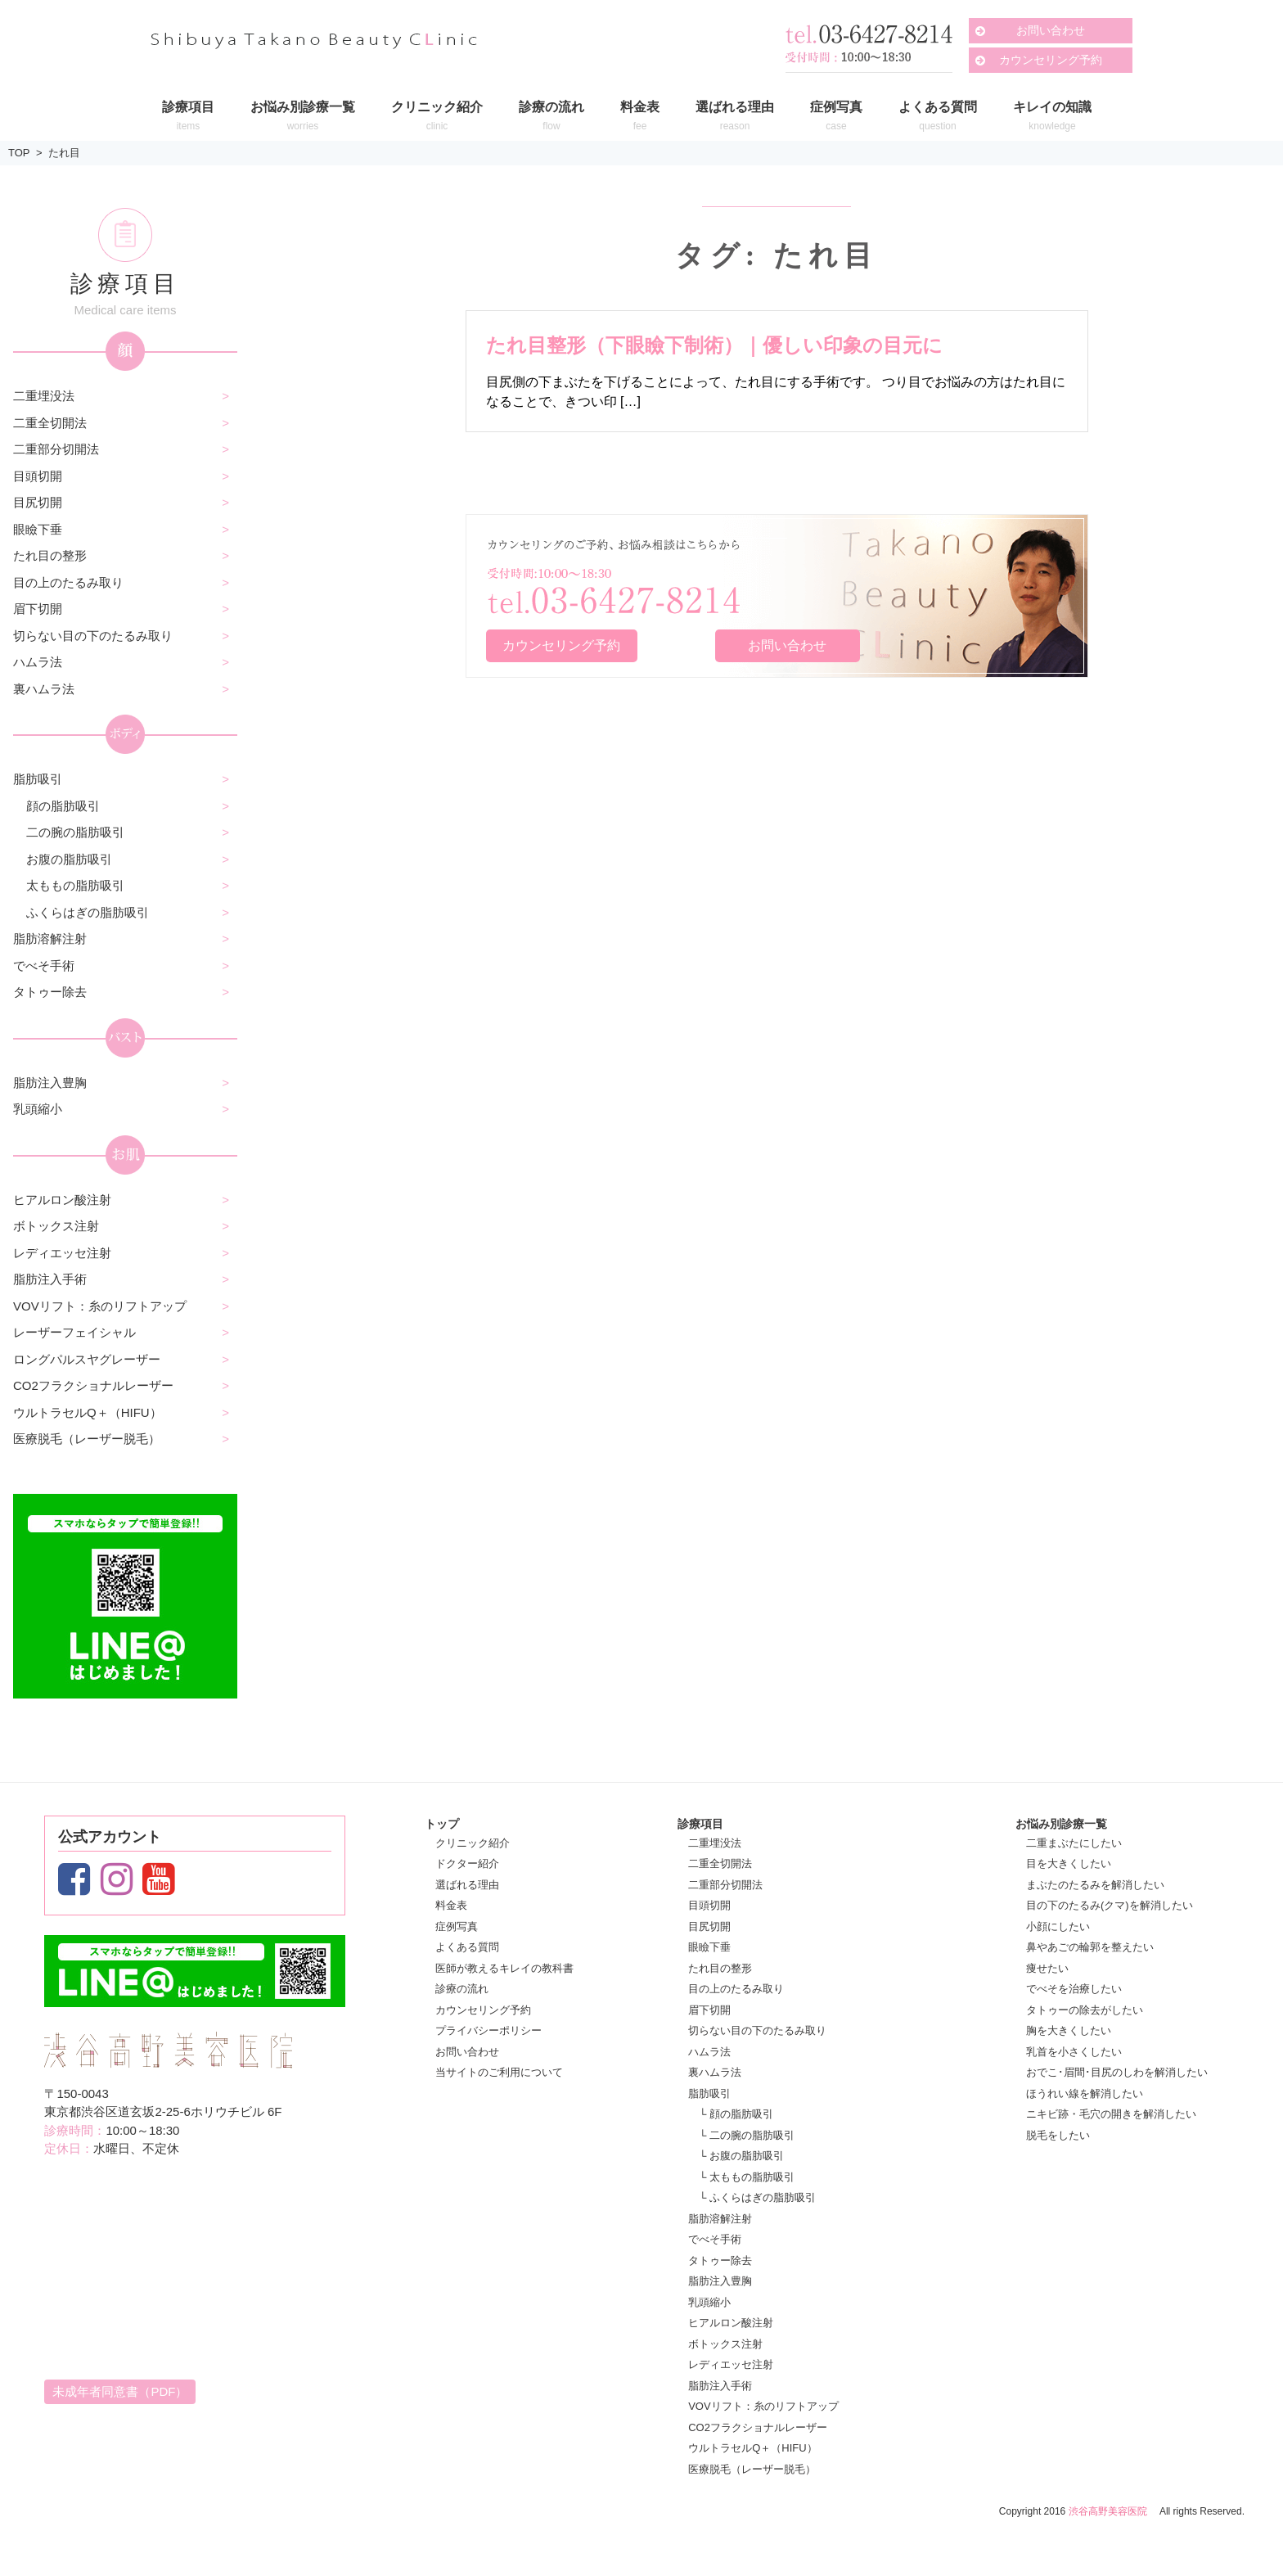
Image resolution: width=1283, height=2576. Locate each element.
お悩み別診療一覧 (1061, 1823)
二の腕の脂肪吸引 (75, 832)
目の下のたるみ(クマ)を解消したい (1109, 1905)
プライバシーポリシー (488, 2030)
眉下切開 (37, 609)
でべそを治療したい (1074, 1989)
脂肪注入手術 (50, 1279)
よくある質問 (467, 1947)
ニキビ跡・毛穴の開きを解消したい (1111, 2114)
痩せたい (1047, 1968)
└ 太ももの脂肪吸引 (747, 2177)
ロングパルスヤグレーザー (86, 1359)
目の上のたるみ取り (68, 582)
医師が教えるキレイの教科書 (504, 1968)
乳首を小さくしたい (1074, 2052)
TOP (18, 153)
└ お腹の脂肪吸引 (741, 2156)
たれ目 (64, 153)
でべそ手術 (43, 965)
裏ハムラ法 (43, 689)
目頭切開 (37, 476)
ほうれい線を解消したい (1084, 2093)
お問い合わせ (1050, 30)
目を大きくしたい (1068, 1863)
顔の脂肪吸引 (63, 806)
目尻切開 (37, 502)
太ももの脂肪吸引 (75, 885)
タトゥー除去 (50, 992)
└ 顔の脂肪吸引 (736, 2114)
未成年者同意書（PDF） (119, 2391)
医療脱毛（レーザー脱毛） (86, 1439)
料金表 (451, 1905)
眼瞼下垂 (37, 529)
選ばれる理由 (467, 1885)
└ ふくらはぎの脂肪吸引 (757, 2197)
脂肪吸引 (37, 779)
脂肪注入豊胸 (50, 1082)
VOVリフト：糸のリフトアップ (100, 1306)
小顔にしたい (1058, 1926)
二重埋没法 (43, 396)
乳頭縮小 (37, 1109)
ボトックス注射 (56, 1226)
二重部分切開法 (56, 449)
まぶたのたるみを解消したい (1095, 1885)
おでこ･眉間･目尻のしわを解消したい (1117, 2072)
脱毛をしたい (1058, 2135)
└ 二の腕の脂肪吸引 (747, 2135)
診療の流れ (461, 1989)
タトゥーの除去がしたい (1084, 2010)
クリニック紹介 (472, 1843)
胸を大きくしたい (1068, 2030)
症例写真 (456, 1926)
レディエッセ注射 (62, 1253)
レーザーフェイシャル (74, 1332)
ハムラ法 (37, 662)
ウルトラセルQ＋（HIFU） (87, 1412)
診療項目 (700, 1823)
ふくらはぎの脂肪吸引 (87, 912)
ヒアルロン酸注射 (62, 1200)
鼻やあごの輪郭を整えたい (1090, 1947)
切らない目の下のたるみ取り (93, 636)
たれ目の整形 (50, 555)
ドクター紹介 (467, 1863)
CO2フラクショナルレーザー (93, 1385)
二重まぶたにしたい (1074, 1843)
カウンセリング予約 (1050, 59)
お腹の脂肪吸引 (69, 859)
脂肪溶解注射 (50, 938)
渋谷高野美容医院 (1108, 2511)
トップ (442, 1823)
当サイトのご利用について (499, 2072)
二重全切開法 (50, 423)
